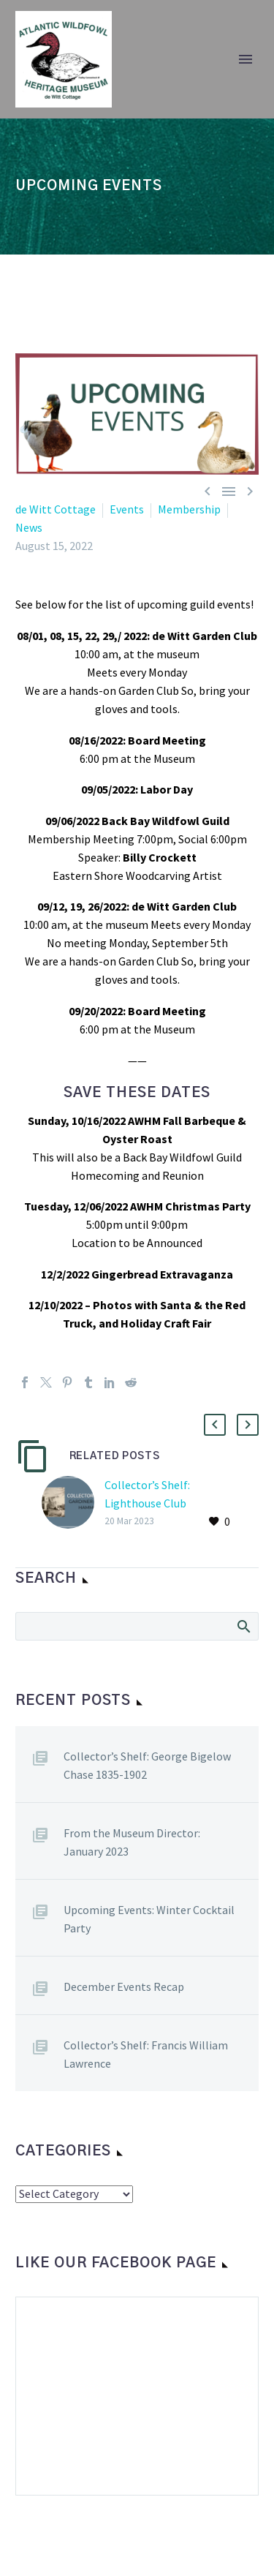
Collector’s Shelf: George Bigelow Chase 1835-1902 (147, 1765)
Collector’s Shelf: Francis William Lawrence (146, 2054)
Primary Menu (245, 59)
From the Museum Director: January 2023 (132, 1842)
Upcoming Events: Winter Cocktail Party (149, 1918)
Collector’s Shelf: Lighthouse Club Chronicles (147, 1503)
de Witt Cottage (55, 509)
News (28, 527)
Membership (189, 509)
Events (127, 509)
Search (243, 1626)
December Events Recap (124, 1986)
